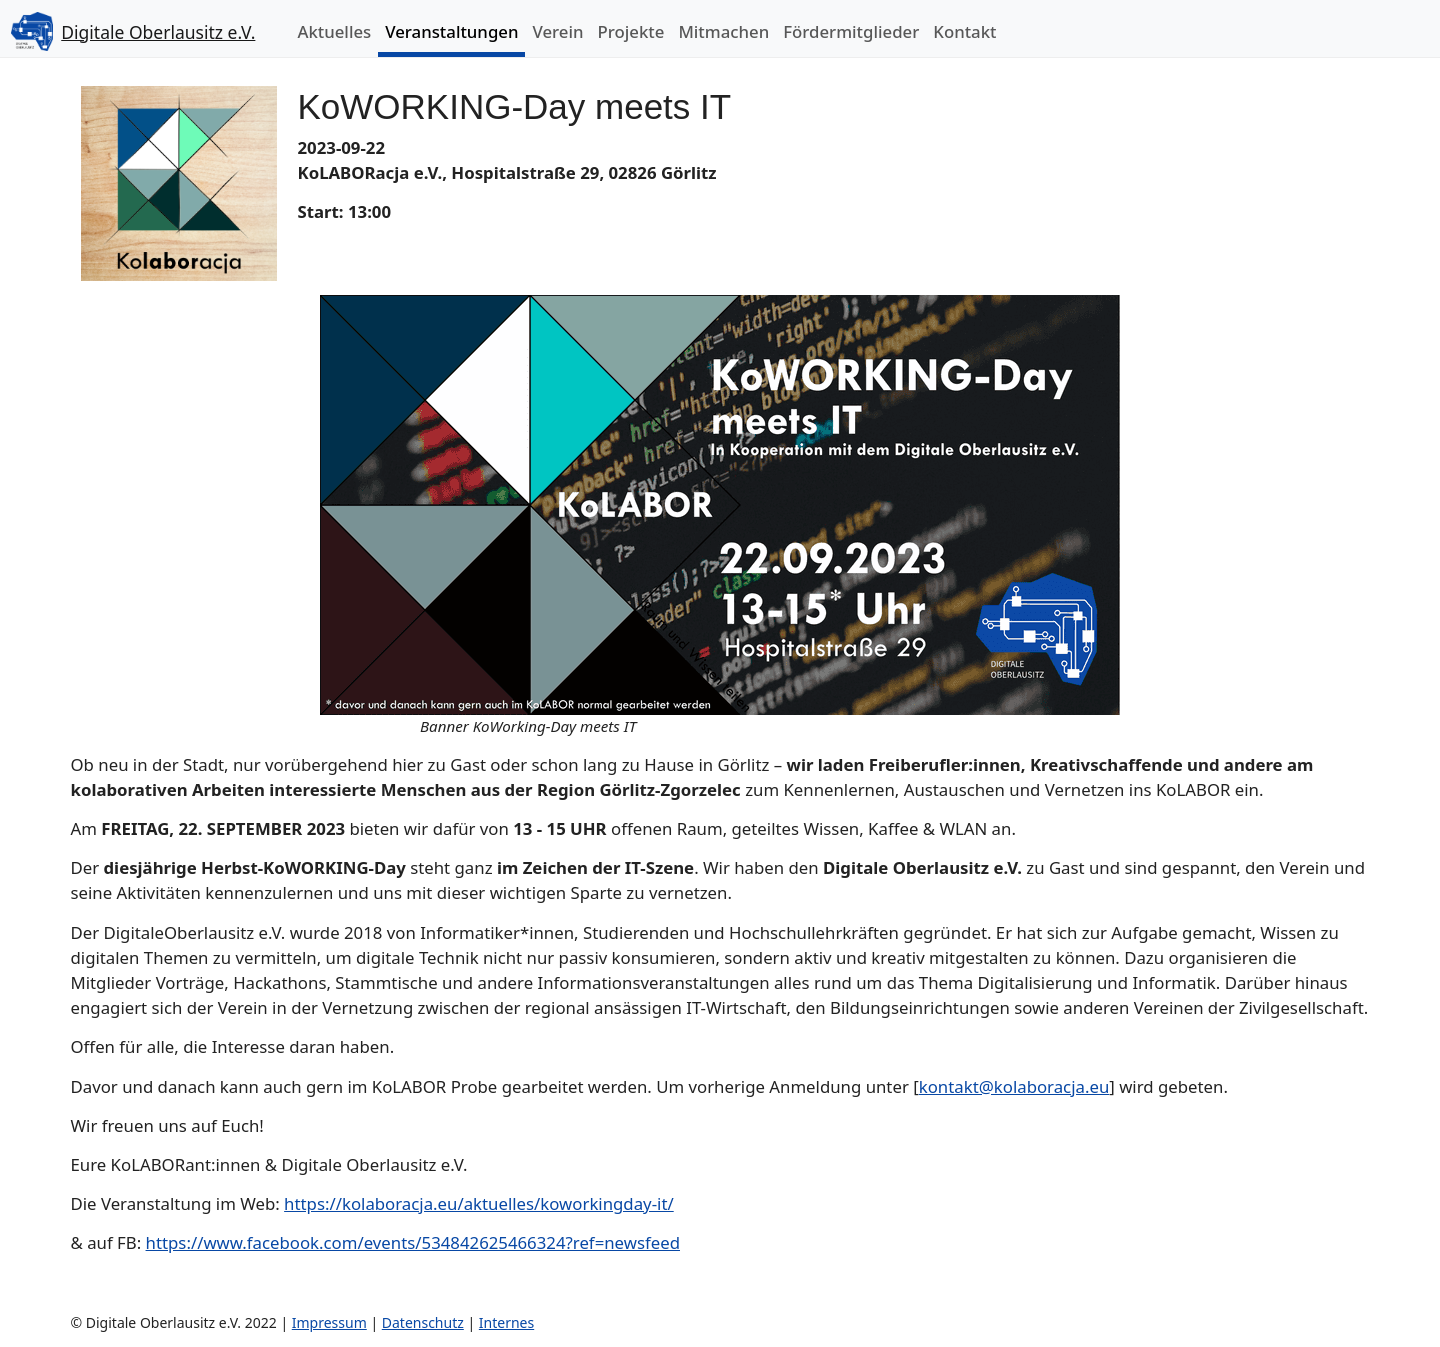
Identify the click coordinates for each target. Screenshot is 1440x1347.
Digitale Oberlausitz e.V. (158, 32)
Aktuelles (334, 31)
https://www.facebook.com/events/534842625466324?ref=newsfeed (413, 1242)
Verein (557, 31)
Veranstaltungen (451, 31)
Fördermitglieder (851, 31)
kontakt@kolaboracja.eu (1014, 1086)
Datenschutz (423, 1322)
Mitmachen (723, 31)
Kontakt (964, 31)
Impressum (329, 1322)
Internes (506, 1322)
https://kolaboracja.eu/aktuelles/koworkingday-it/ (479, 1203)
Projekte (631, 31)
